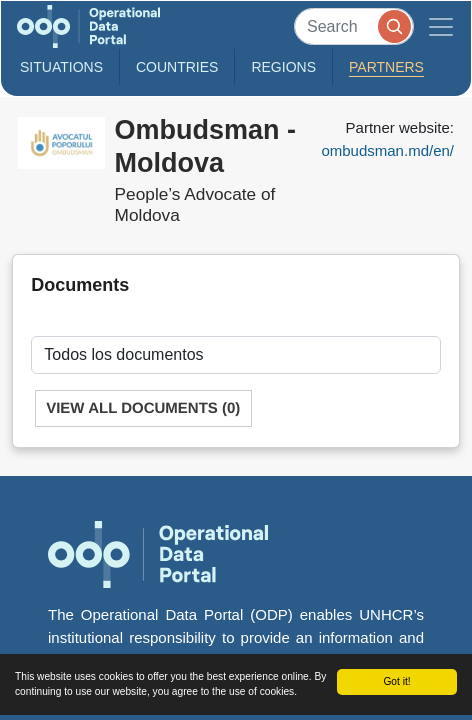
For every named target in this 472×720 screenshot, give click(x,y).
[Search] (354, 26)
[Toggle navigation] (441, 26)
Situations (61, 67)
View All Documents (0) (143, 408)
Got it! (396, 681)
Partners (386, 67)
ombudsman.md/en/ (387, 150)
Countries (177, 67)
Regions (283, 67)
